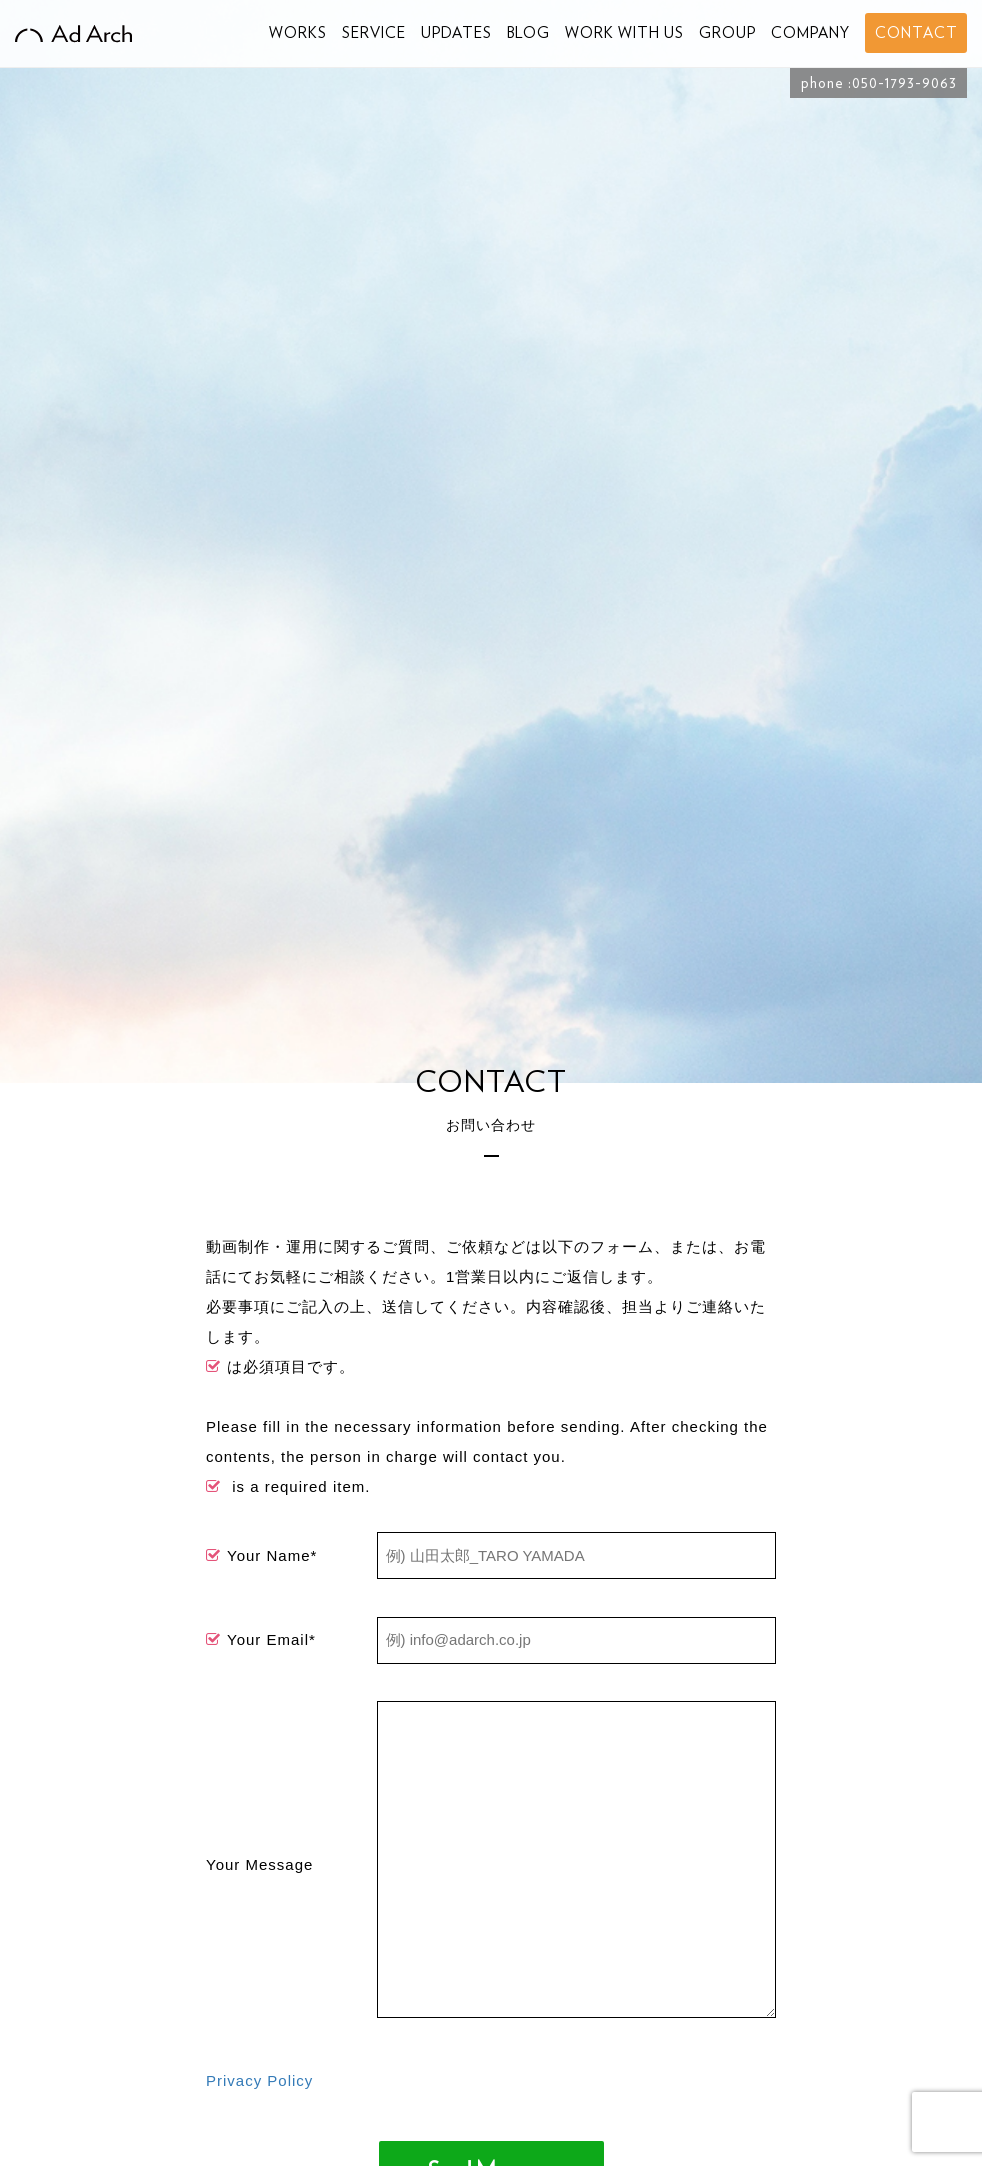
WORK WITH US (624, 33)
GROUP (727, 33)
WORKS (298, 33)
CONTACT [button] (916, 33)
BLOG (528, 33)
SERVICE (374, 33)
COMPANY (810, 33)
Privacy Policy (259, 2080)
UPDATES (456, 33)
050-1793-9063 (904, 83)
